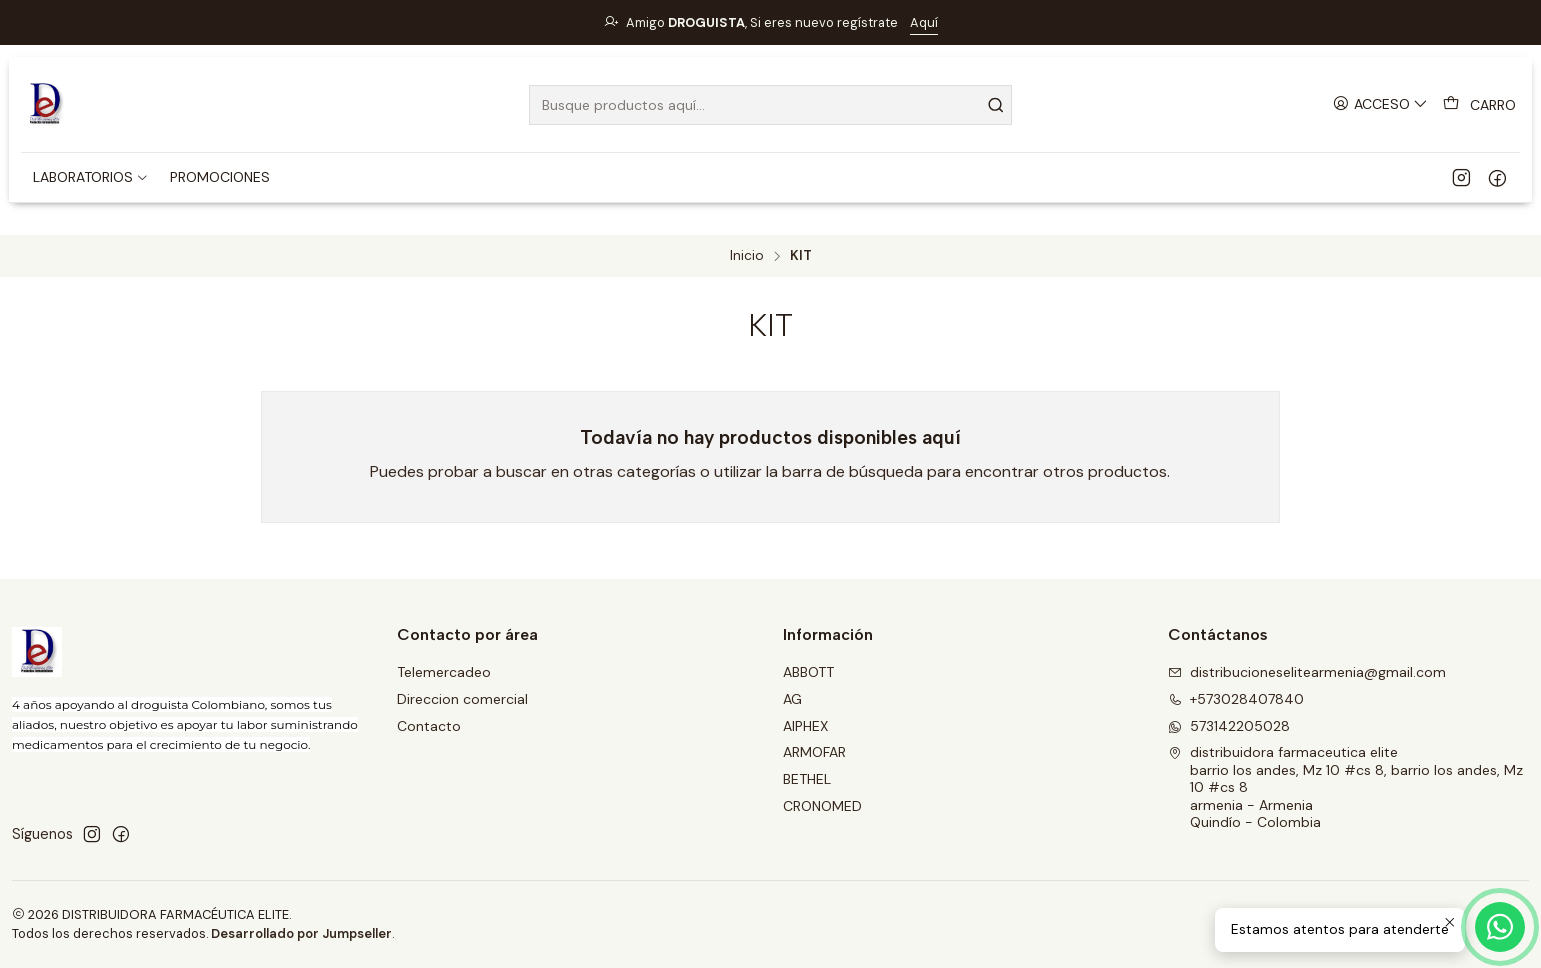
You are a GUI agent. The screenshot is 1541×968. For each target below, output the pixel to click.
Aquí (924, 22)
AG (792, 699)
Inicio (747, 256)
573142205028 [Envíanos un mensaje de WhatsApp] (1229, 726)
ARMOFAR (814, 752)
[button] (91, 177)
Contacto (429, 726)
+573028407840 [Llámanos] (1236, 699)
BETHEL (807, 779)
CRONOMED (822, 806)
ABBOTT (808, 672)
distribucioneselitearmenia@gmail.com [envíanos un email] (1307, 672)
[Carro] (1479, 105)
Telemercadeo (444, 672)
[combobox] (771, 105)
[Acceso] (1380, 104)
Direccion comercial (462, 699)
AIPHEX (805, 726)
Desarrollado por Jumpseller (301, 933)
